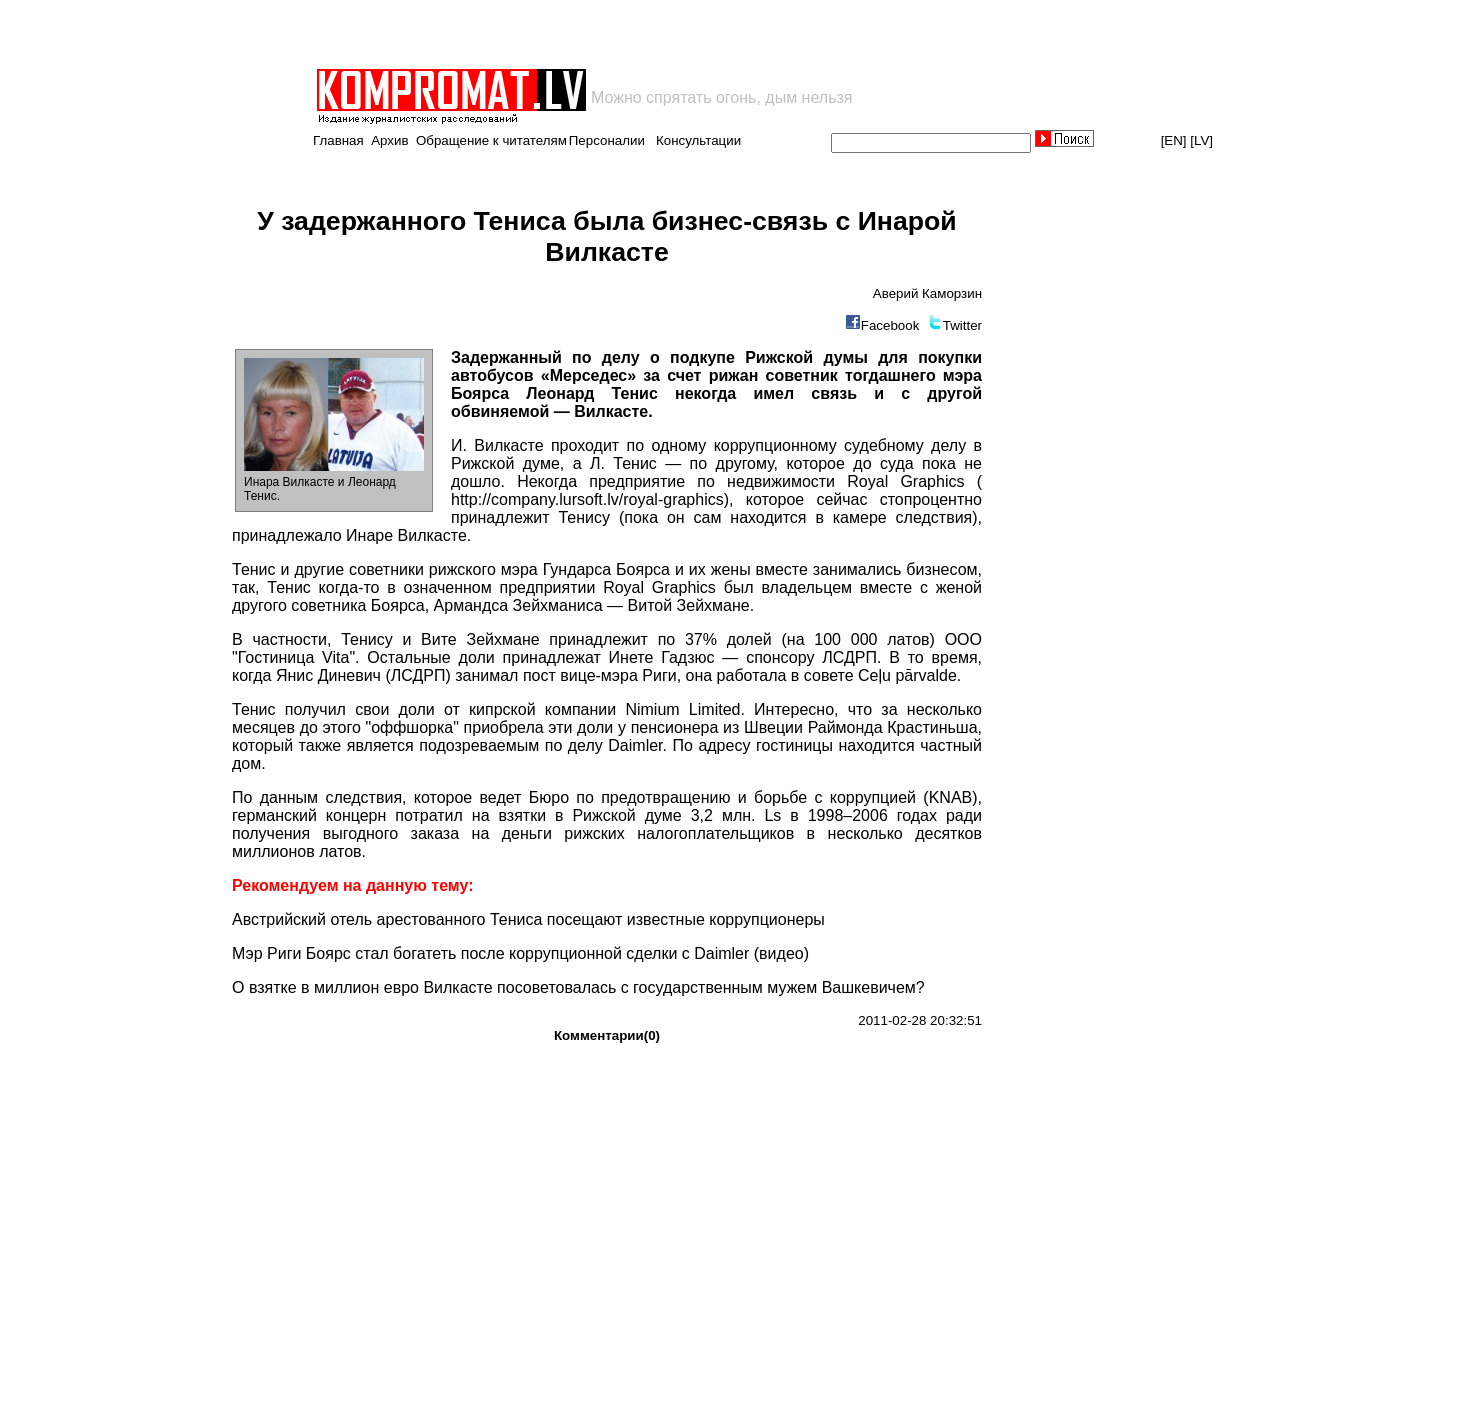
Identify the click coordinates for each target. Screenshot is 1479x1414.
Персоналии (607, 140)
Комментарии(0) (607, 1035)
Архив (389, 140)
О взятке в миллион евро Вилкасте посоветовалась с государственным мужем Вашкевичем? (578, 987)
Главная (338, 140)
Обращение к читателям (491, 140)
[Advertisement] (548, 34)
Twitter (962, 325)
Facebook (890, 325)
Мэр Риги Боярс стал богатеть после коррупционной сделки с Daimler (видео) (520, 953)
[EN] (1174, 140)
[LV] (1201, 140)
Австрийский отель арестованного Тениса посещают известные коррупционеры (528, 919)
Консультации (698, 140)
